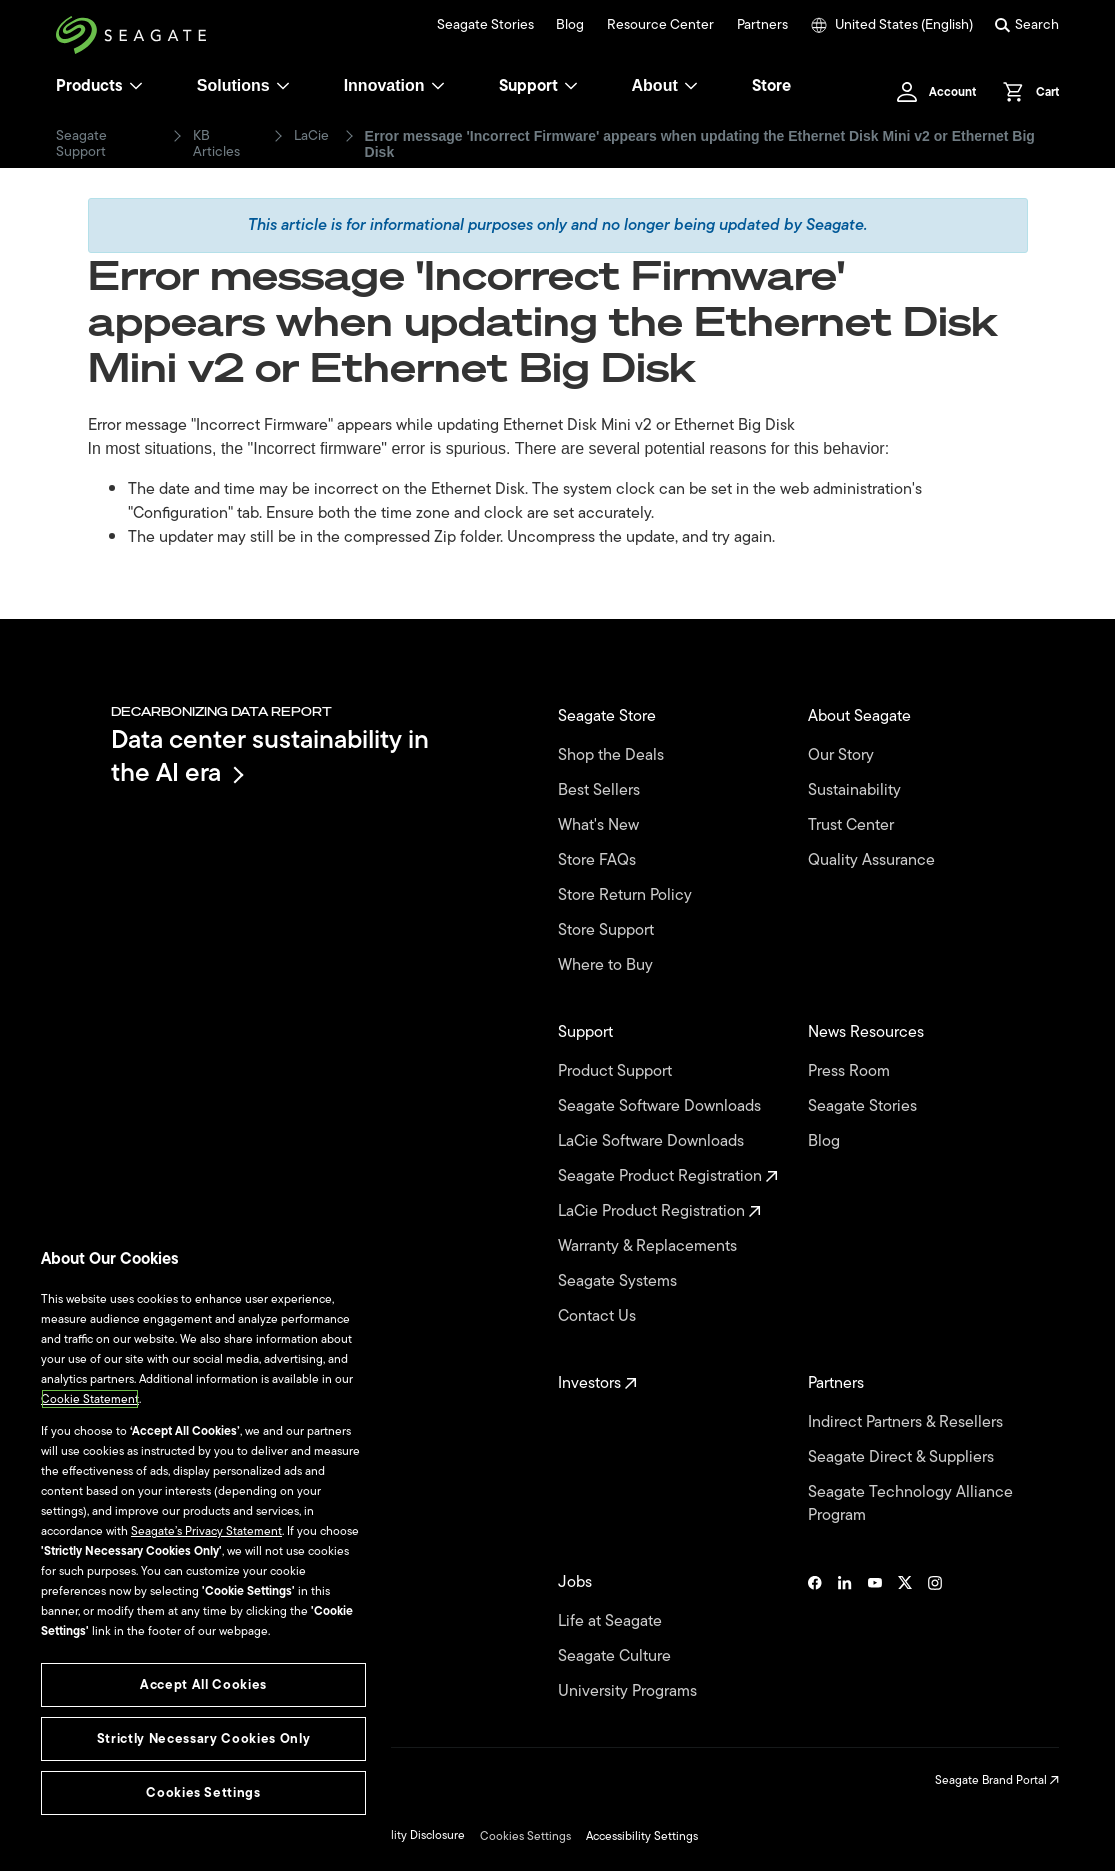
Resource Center (660, 25)
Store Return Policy (627, 895)
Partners (762, 25)
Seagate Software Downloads (661, 1106)
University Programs (629, 1691)
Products (89, 86)
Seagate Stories (485, 25)
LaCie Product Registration (659, 1211)
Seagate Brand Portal (997, 1780)
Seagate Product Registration (668, 1176)
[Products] (136, 86)
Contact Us (599, 1316)
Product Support (617, 1071)
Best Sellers (601, 790)
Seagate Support (81, 144)
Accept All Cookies (203, 1684)
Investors (597, 1383)
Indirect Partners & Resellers (907, 1422)
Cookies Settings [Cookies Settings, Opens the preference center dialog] (203, 1792)
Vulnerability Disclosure (402, 1835)
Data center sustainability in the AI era (270, 755)
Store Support (608, 930)
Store (771, 86)
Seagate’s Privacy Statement (206, 1531)
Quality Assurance (873, 860)
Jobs (577, 1582)
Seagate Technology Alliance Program (910, 1504)
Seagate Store (609, 716)
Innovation (394, 85)
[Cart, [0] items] (1025, 92)
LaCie (311, 136)
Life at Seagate (612, 1621)
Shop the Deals (615, 755)
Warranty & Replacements (649, 1246)
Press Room (851, 1071)
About (665, 85)
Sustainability (856, 790)
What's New (600, 825)
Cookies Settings (525, 1836)
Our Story (843, 755)
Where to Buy (607, 965)
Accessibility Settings (642, 1836)
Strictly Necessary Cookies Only (203, 1738)
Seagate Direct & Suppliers (903, 1457)
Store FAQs (599, 860)
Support (528, 86)
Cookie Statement (90, 1399)
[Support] (571, 86)
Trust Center (853, 825)
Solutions (243, 85)
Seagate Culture (616, 1656)
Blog (570, 25)
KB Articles (216, 144)
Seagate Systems (619, 1281)
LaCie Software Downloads (653, 1141)
